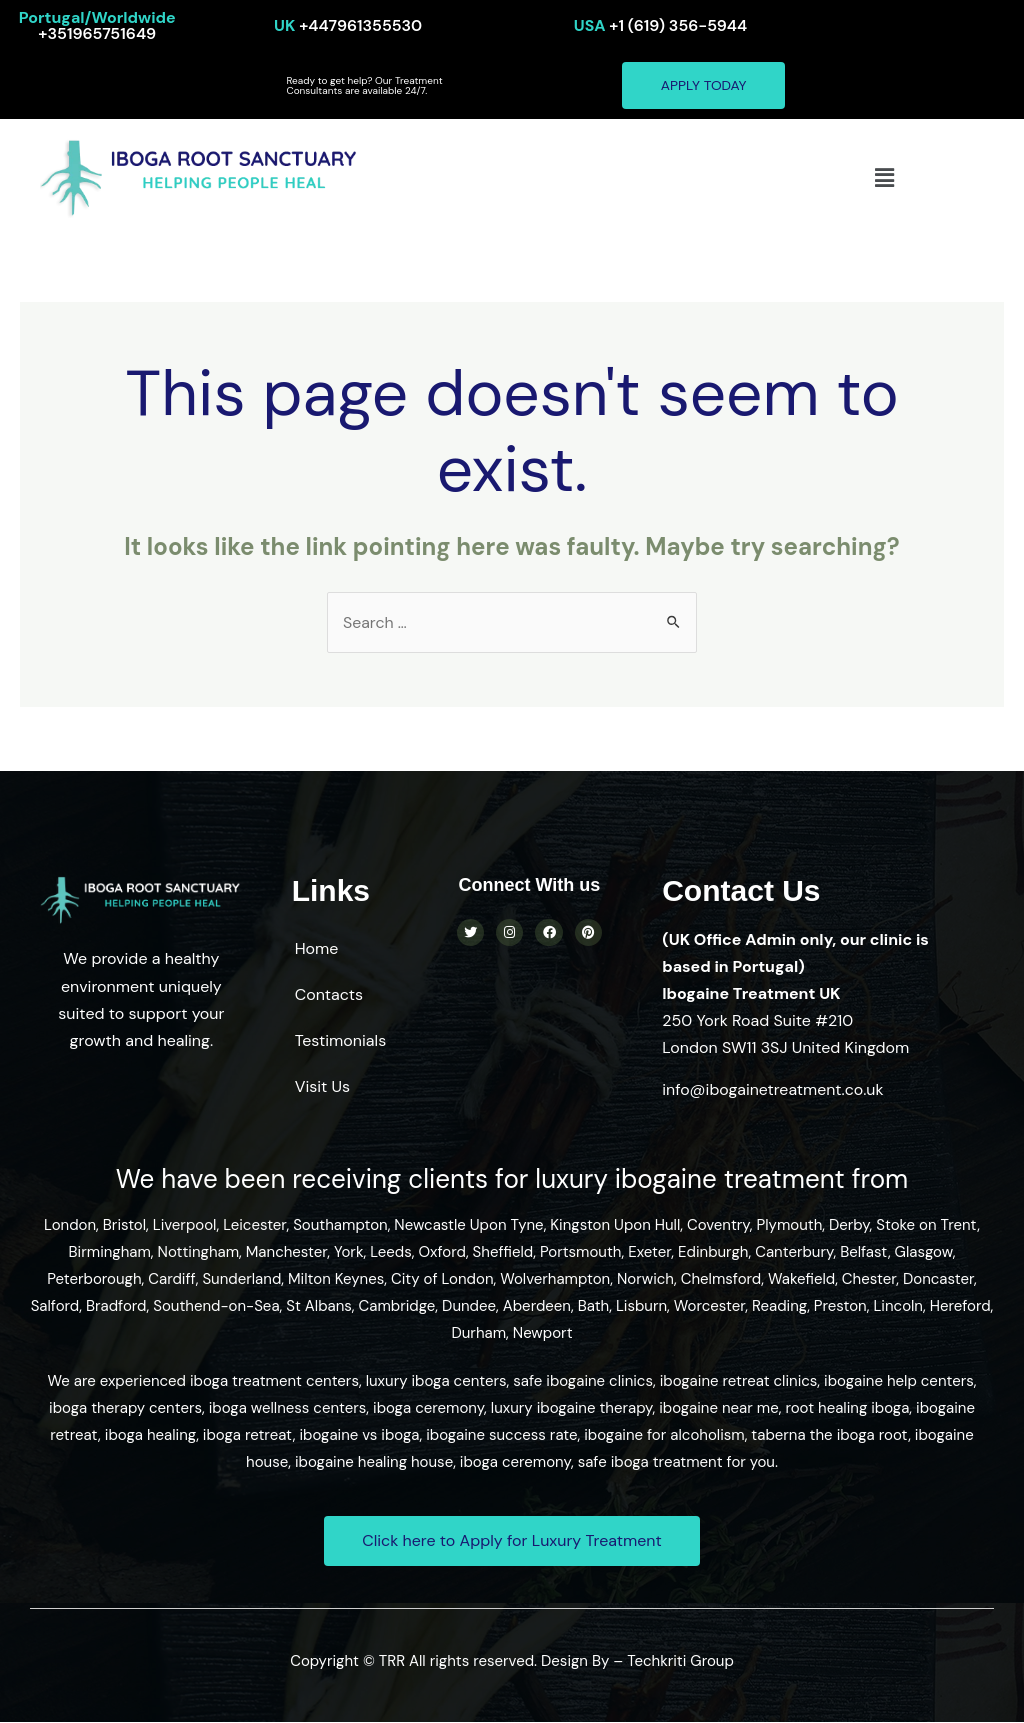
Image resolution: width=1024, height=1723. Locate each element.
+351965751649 (97, 25)
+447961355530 (348, 25)
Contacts (329, 995)
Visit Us (322, 1087)
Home (317, 949)
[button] (884, 179)
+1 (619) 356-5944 (660, 25)
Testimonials (341, 1041)
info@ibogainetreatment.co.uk (773, 1090)
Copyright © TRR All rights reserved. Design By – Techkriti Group (512, 1662)
